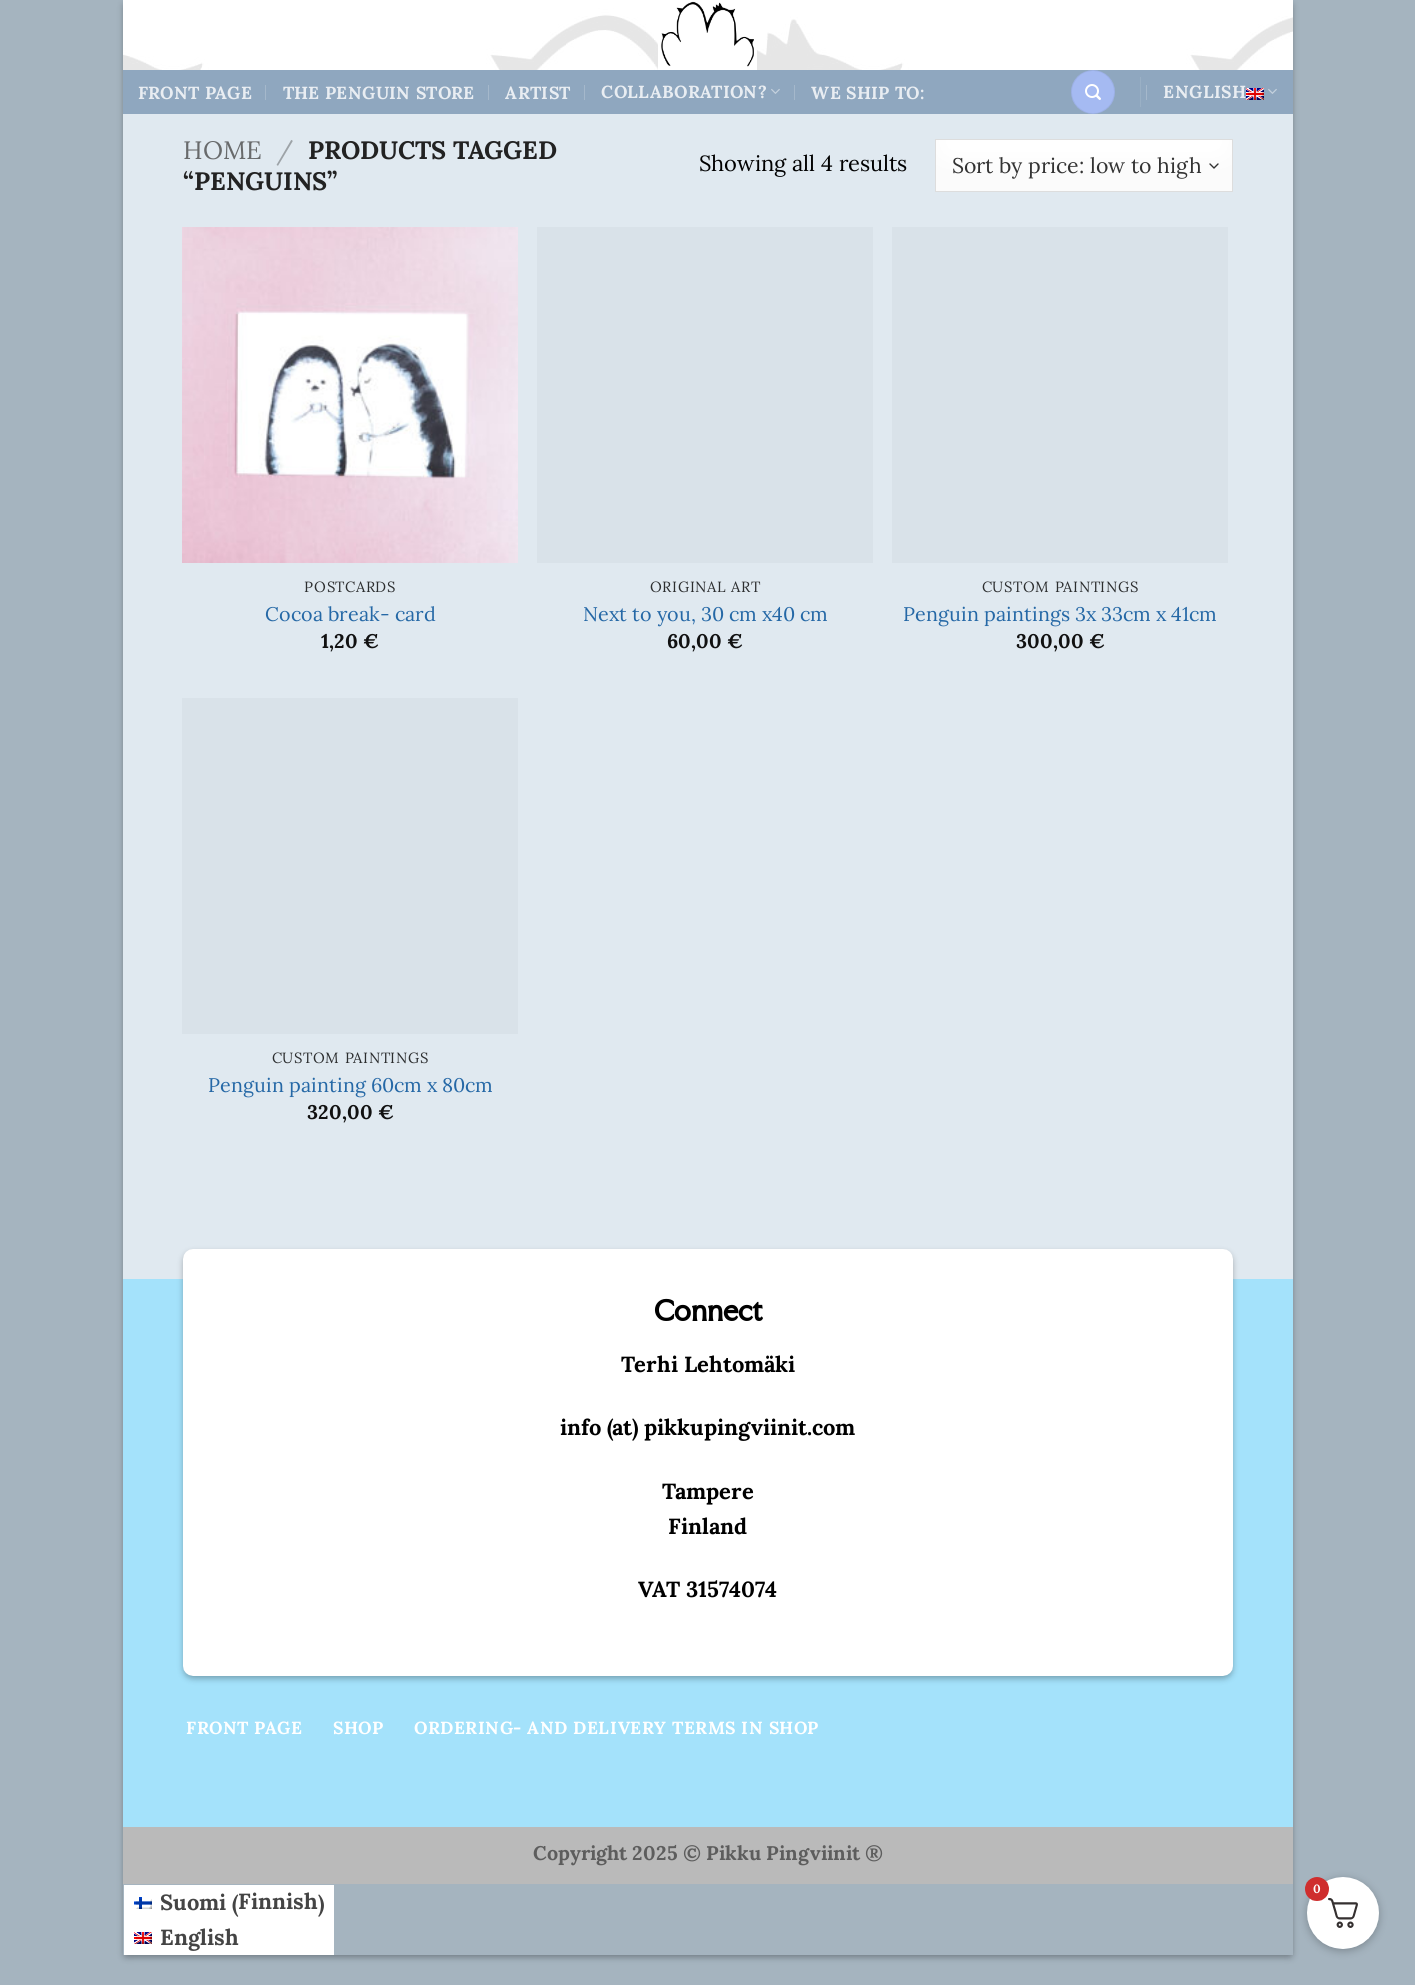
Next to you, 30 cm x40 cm (705, 613)
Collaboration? (690, 91)
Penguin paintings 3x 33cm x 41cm (1060, 613)
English (1220, 91)
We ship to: (867, 92)
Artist (537, 92)
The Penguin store (379, 92)
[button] (1093, 92)
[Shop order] (1084, 165)
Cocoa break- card (350, 613)
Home (222, 150)
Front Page (195, 92)
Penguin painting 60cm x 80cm (350, 1084)
